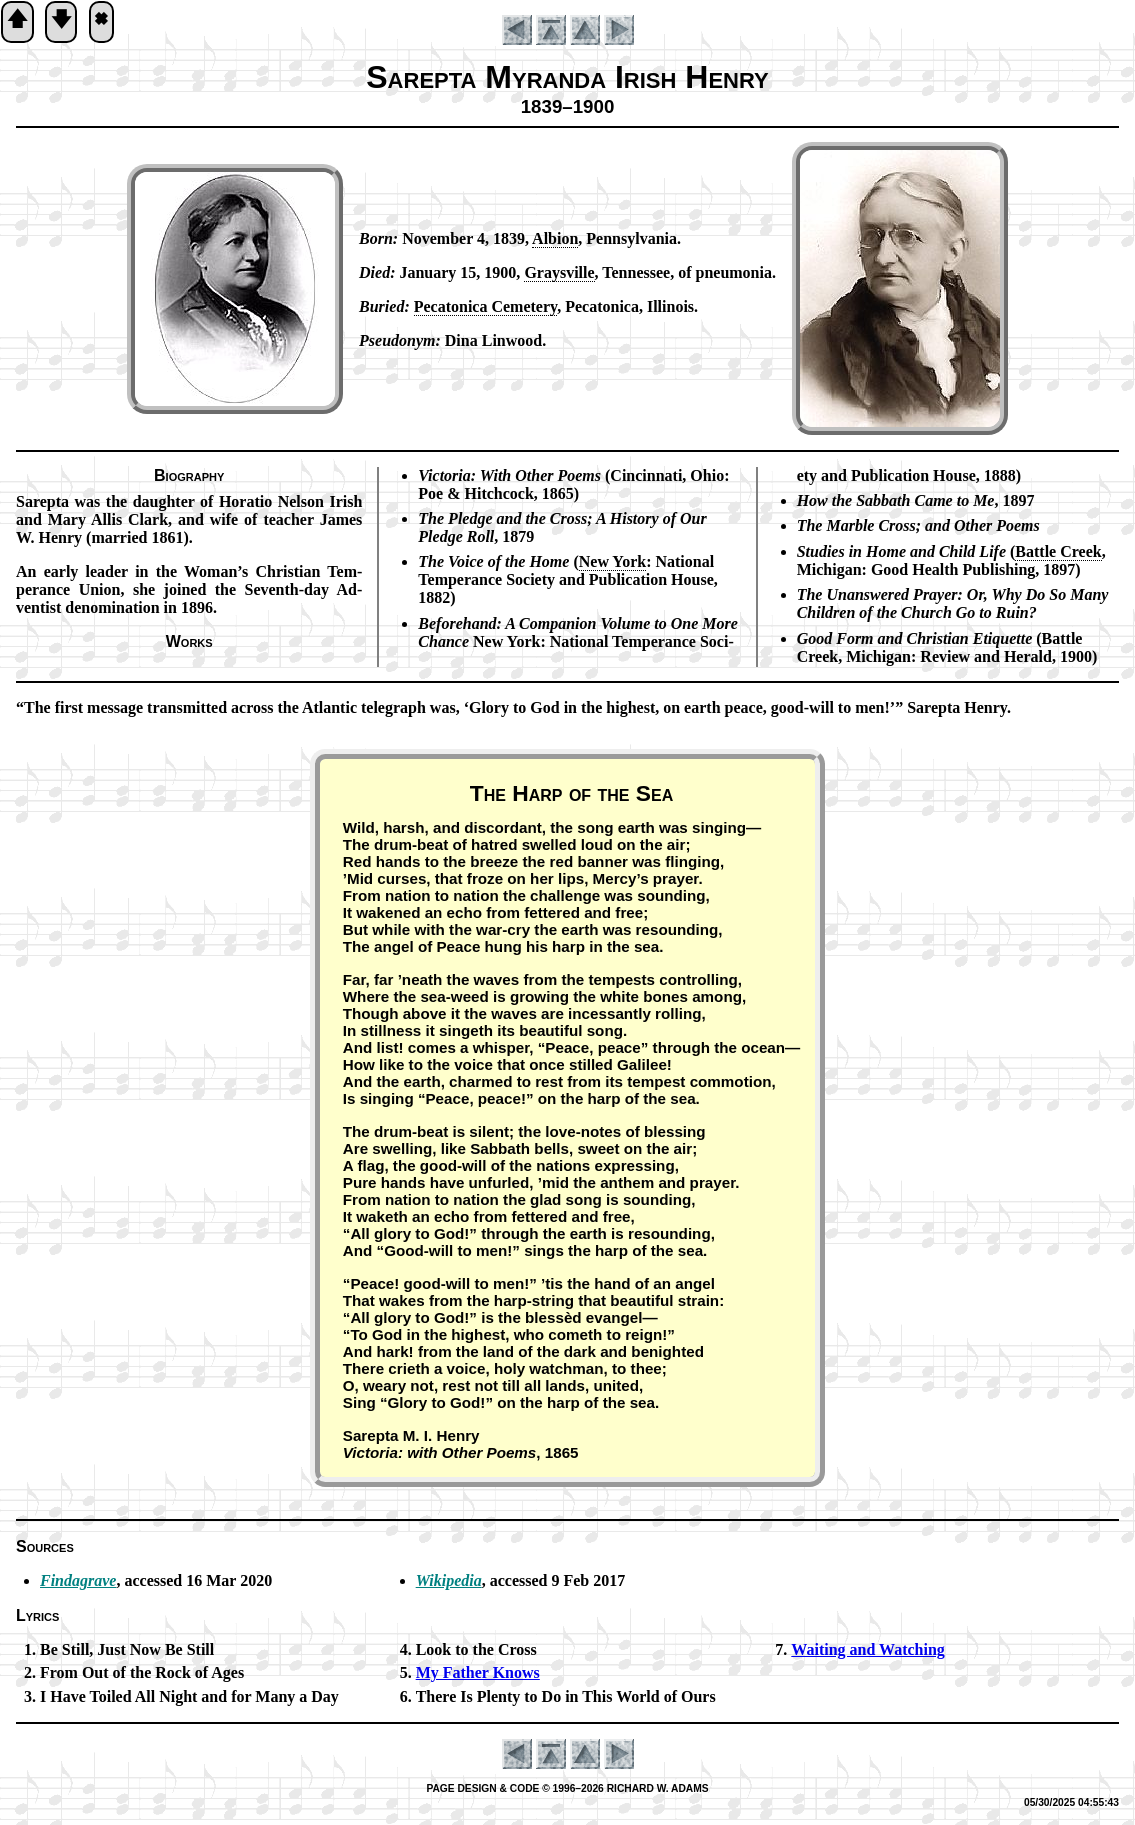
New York (612, 561)
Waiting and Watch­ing (868, 1649)
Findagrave (78, 1580)
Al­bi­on (555, 238)
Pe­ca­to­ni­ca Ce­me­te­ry (485, 306)
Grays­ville (559, 272)
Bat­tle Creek (1058, 551)
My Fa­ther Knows (478, 1672)
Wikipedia (449, 1580)
